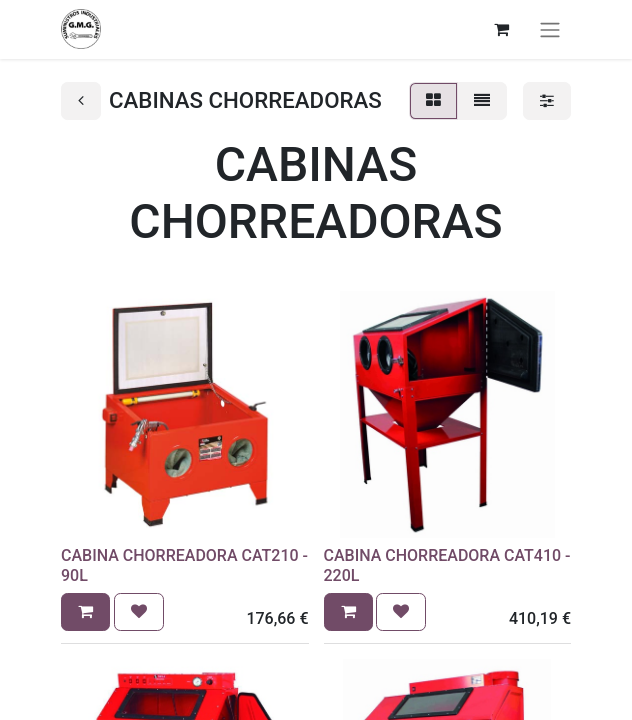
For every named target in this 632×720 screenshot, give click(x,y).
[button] (85, 612)
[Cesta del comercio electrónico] (501, 29)
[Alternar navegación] (550, 29)
